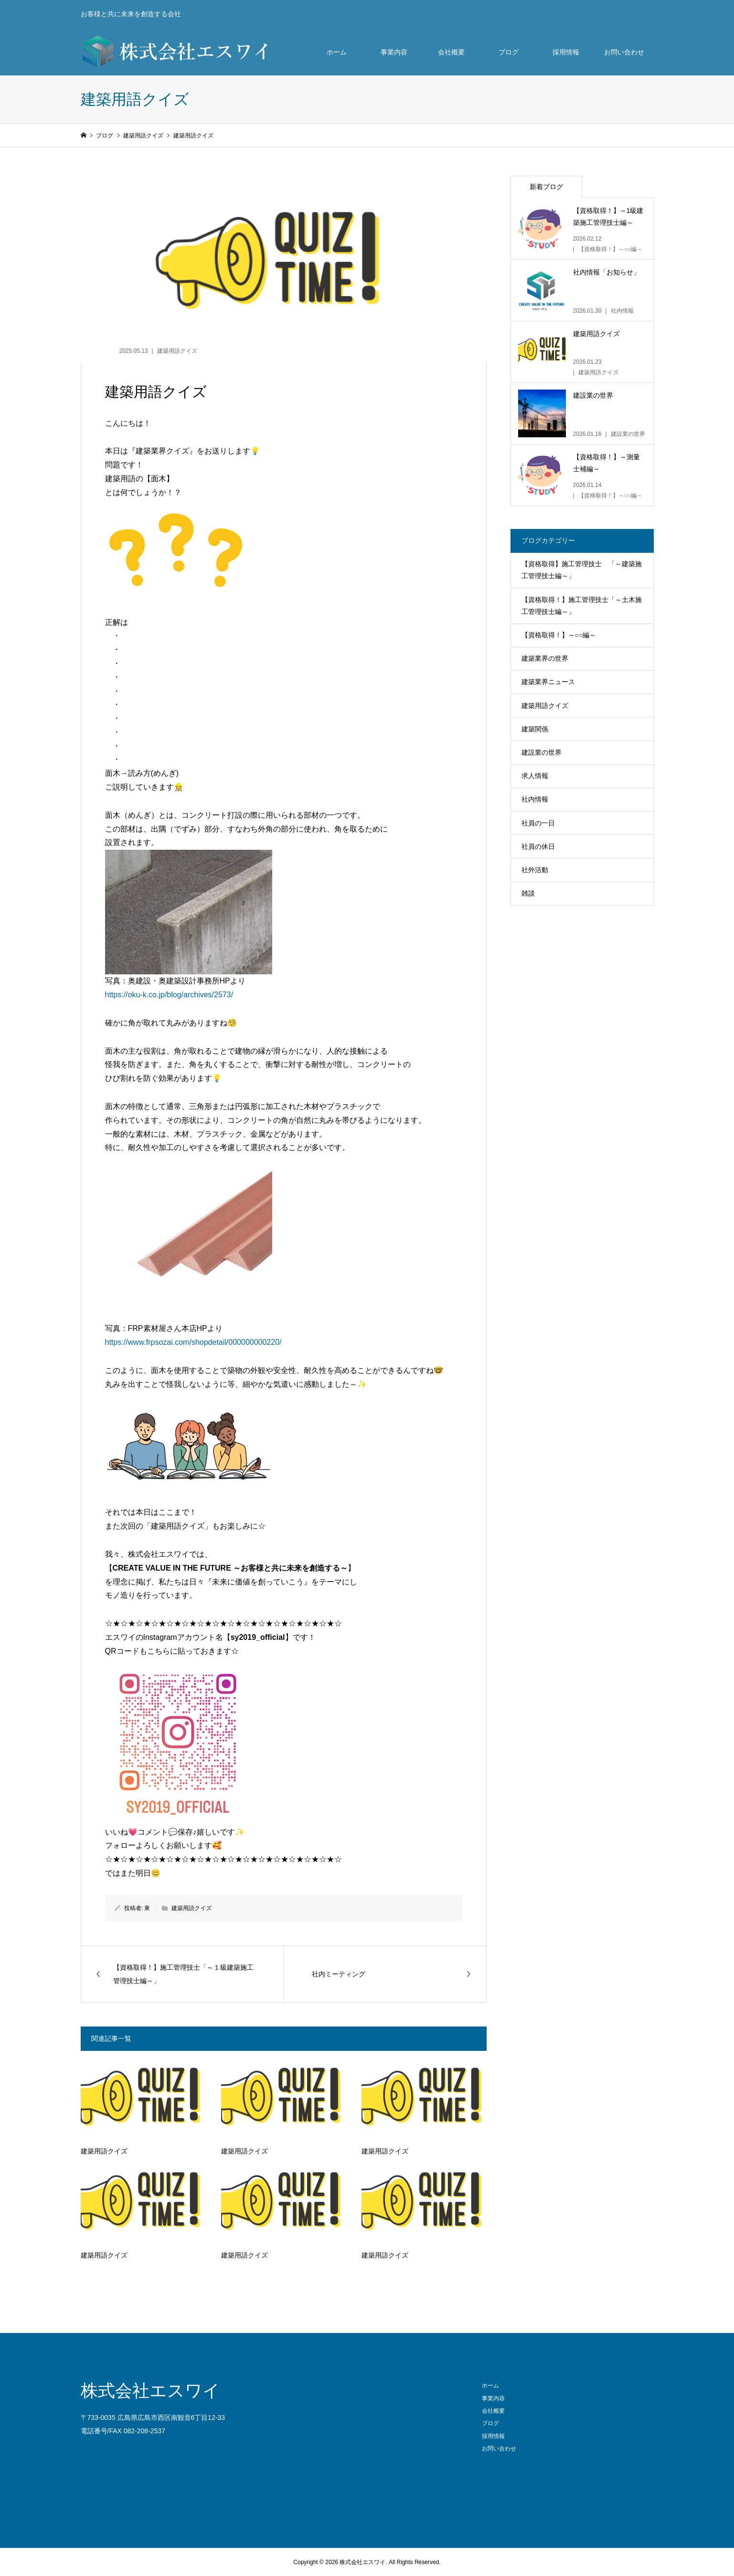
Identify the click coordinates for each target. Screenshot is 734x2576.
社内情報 (534, 799)
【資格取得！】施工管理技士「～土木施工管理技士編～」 (581, 605)
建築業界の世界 (544, 658)
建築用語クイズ (177, 351)
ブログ (509, 52)
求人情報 (534, 776)
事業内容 (394, 52)
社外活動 (534, 870)
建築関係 (534, 729)
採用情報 (566, 52)
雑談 (528, 893)
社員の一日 (538, 823)
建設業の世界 (541, 752)
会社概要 (451, 52)
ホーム (337, 52)
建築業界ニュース (548, 682)
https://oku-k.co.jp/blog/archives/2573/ (169, 995)
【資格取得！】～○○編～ (558, 635)
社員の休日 (538, 846)
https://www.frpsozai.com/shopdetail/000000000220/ (193, 1342)
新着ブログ (546, 186)
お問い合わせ (624, 52)
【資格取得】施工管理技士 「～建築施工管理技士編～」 (581, 570)
